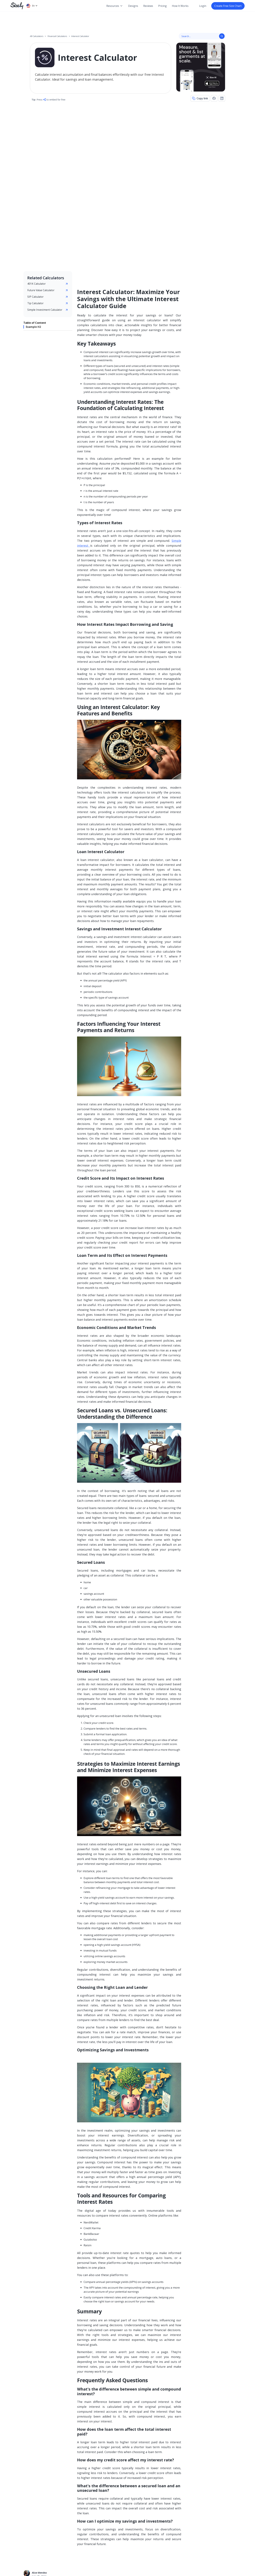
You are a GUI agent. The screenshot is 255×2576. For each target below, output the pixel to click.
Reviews (148, 6)
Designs (133, 6)
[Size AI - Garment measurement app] (200, 67)
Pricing (162, 6)
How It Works (180, 6)
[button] (31, 6)
